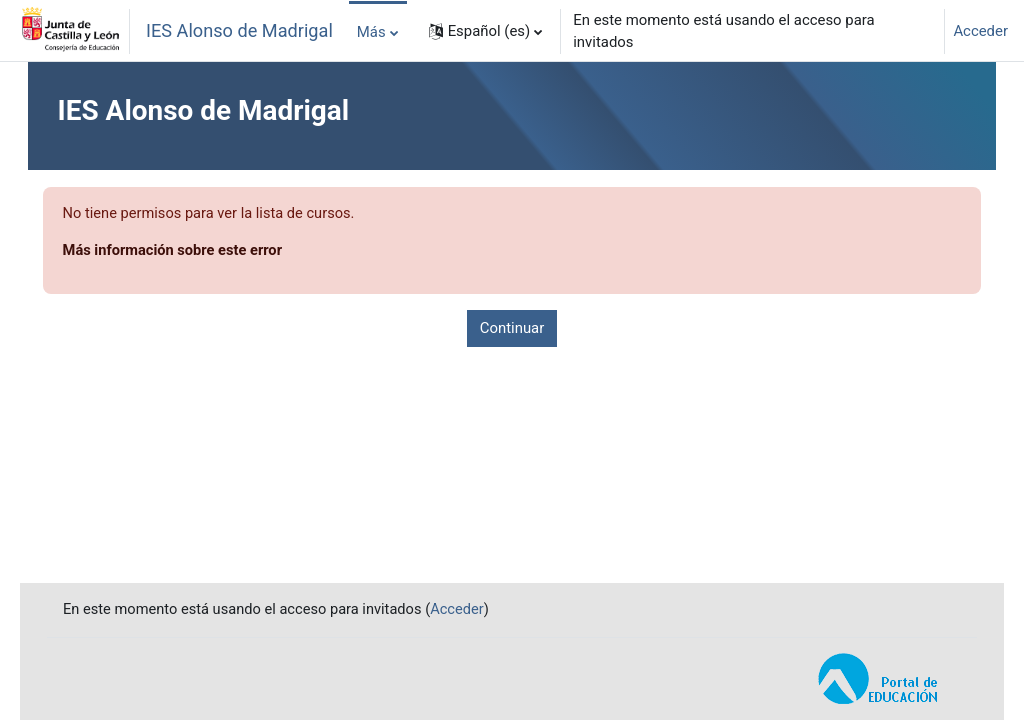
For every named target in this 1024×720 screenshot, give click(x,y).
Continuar (512, 329)
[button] (486, 31)
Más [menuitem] (371, 32)
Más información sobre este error (203, 252)
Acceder (980, 31)
